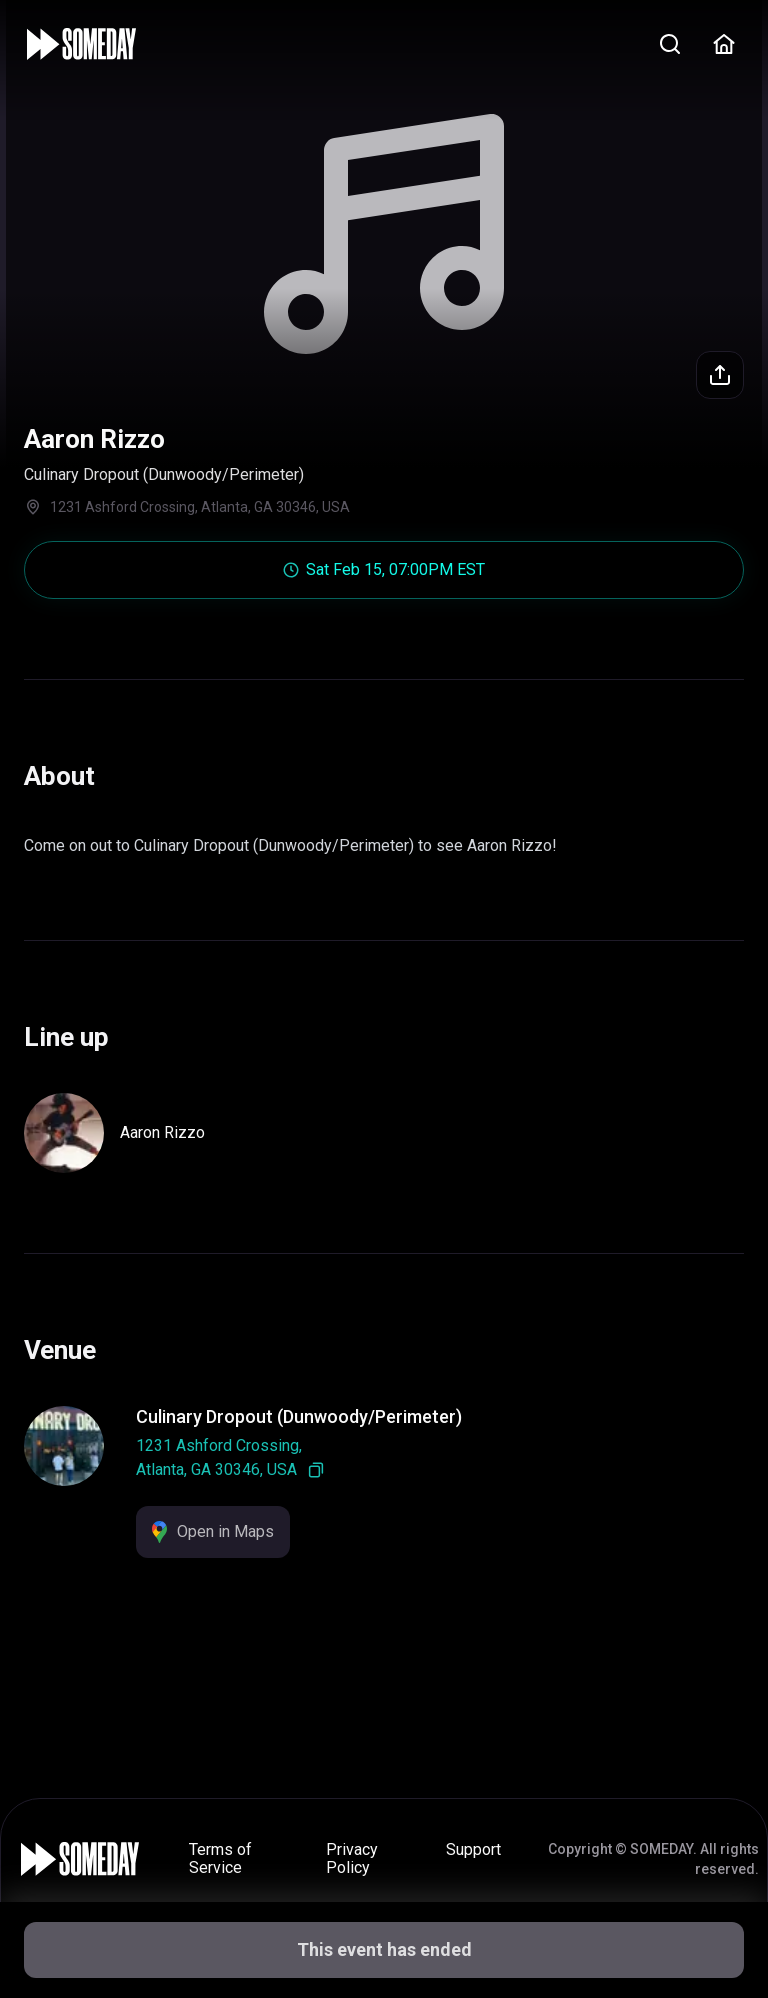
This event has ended (384, 1949)
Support (473, 1849)
